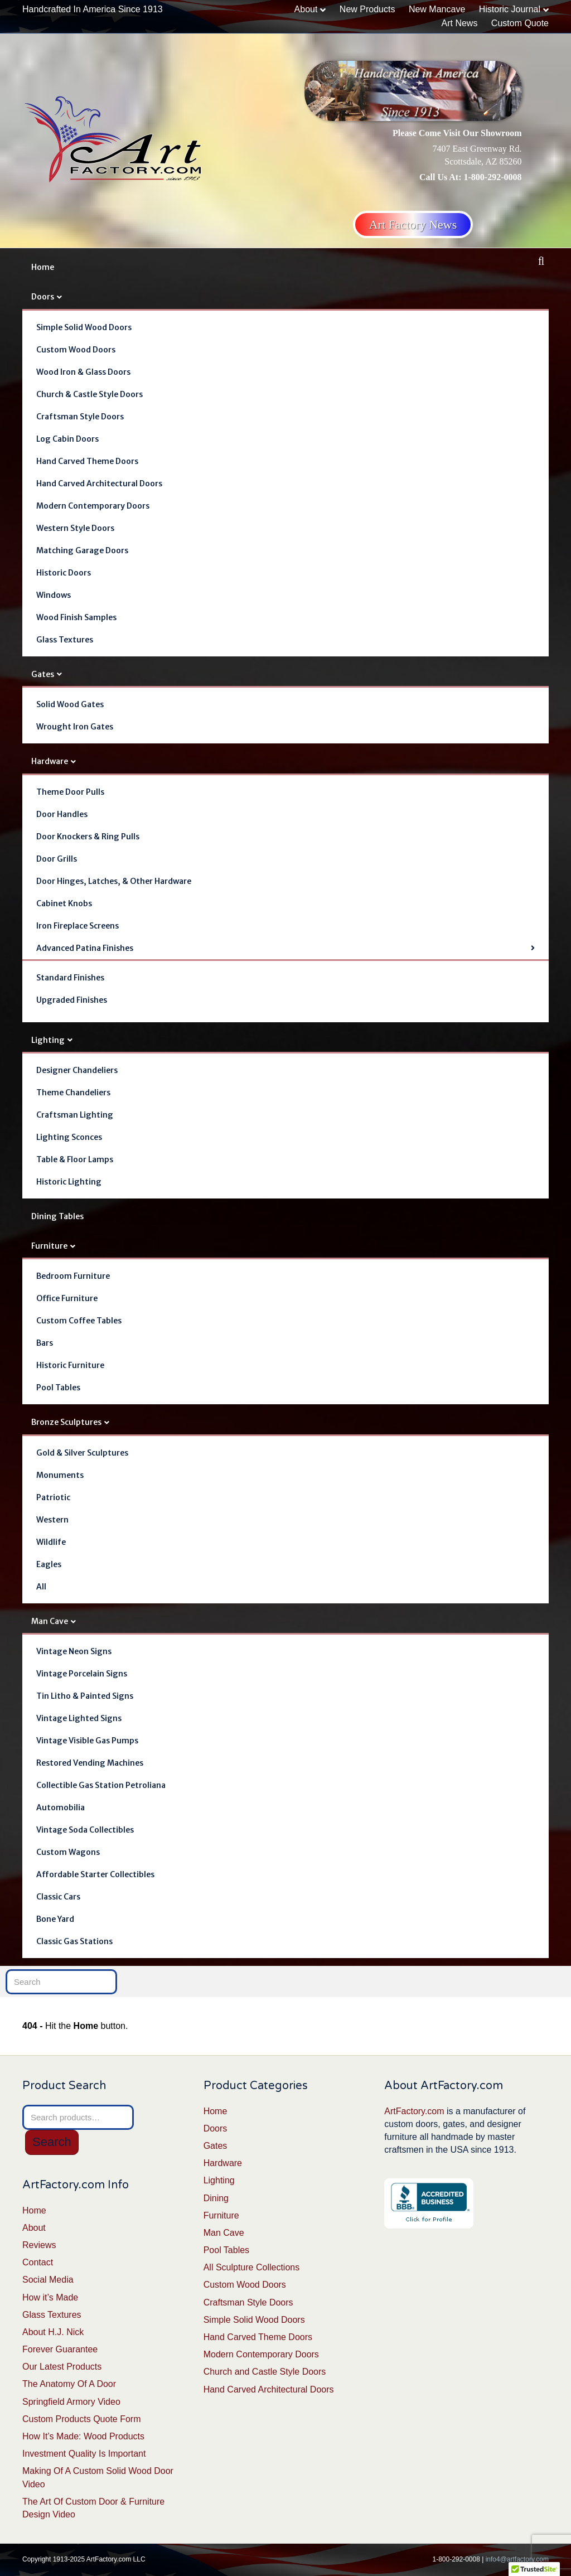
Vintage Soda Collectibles (85, 1830)
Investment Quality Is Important (84, 2453)
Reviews (39, 2245)
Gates (42, 674)
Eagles (48, 1564)
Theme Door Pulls (70, 792)
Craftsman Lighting (74, 1115)
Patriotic (53, 1497)
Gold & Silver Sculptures (82, 1453)
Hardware (49, 761)
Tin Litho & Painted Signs (84, 1696)
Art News (459, 23)
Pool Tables (58, 1388)
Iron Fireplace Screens (77, 926)
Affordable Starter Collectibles (95, 1874)
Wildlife (51, 1542)
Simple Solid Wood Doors (84, 327)
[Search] (541, 261)
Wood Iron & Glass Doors (83, 372)
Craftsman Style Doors (80, 417)
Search (51, 2142)
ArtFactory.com (414, 2111)
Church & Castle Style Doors (89, 394)
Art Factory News (413, 224)
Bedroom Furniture (73, 1276)
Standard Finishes (70, 978)
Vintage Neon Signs (74, 1651)
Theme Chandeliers (73, 1093)
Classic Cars (58, 1897)
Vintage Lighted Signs (79, 1718)
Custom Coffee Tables (79, 1321)
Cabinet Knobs (64, 903)
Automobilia (60, 1807)
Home (42, 267)
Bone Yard (55, 1919)
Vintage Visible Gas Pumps (87, 1741)
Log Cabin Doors (67, 439)
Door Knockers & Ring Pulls (87, 837)
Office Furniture (67, 1298)
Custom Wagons (68, 1852)
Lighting (48, 1040)
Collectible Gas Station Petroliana (101, 1785)
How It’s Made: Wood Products (83, 2436)
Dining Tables (57, 1216)
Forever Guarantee (60, 2349)
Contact (37, 2262)
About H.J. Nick (53, 2332)
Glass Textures (64, 640)
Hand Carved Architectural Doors (99, 484)
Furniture (49, 1246)
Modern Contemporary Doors (92, 506)
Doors (42, 297)
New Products (367, 9)
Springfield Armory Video (71, 2401)
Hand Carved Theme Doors (87, 461)
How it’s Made (50, 2297)
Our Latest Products (61, 2366)
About (306, 9)
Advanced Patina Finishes (84, 948)
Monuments (60, 1475)
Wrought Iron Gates (74, 727)
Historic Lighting (68, 1182)
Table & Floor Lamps (74, 1159)
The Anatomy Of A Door (69, 2384)
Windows (53, 595)
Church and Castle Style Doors (265, 2371)
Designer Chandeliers (77, 1070)
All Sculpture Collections (252, 2267)
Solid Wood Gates (70, 704)
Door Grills (56, 859)
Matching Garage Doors (82, 550)
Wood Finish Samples (76, 617)
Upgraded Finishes (71, 1000)
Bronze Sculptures (66, 1422)
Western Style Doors (75, 528)
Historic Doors (63, 573)
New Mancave (437, 9)
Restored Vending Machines (89, 1763)
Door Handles (62, 814)
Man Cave (49, 1621)
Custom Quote (520, 23)
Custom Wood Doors (75, 350)
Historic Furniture (70, 1365)
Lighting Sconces (69, 1137)
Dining (216, 2198)
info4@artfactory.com (517, 2559)
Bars (44, 1343)
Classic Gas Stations (74, 1941)
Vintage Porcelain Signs (81, 1674)
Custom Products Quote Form (81, 2419)
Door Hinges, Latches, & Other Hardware (113, 881)
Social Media (48, 2279)
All (41, 1587)
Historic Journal (509, 9)
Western (52, 1520)
